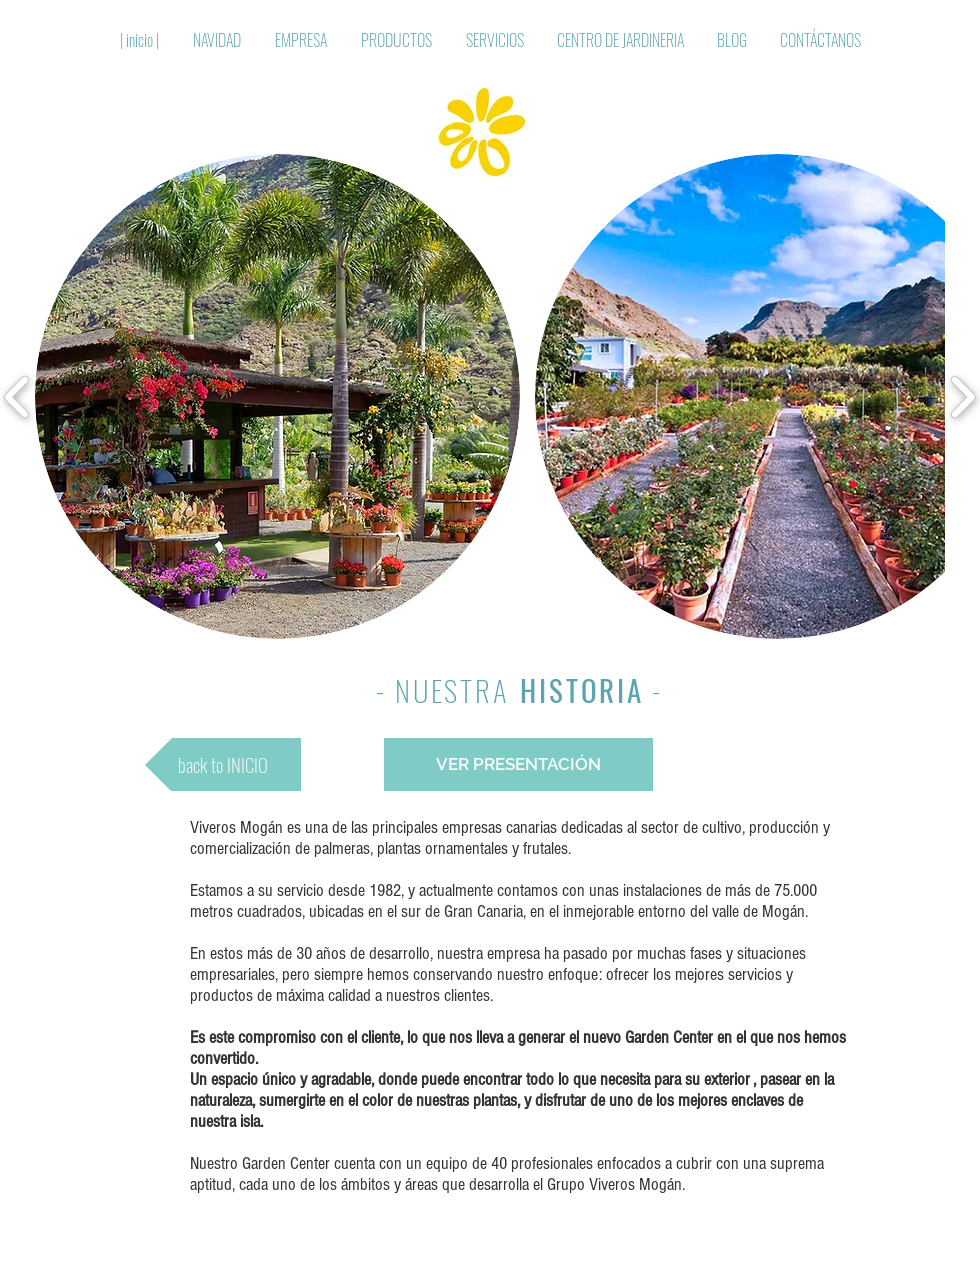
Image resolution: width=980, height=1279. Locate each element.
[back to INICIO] (223, 764)
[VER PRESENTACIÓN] (518, 764)
